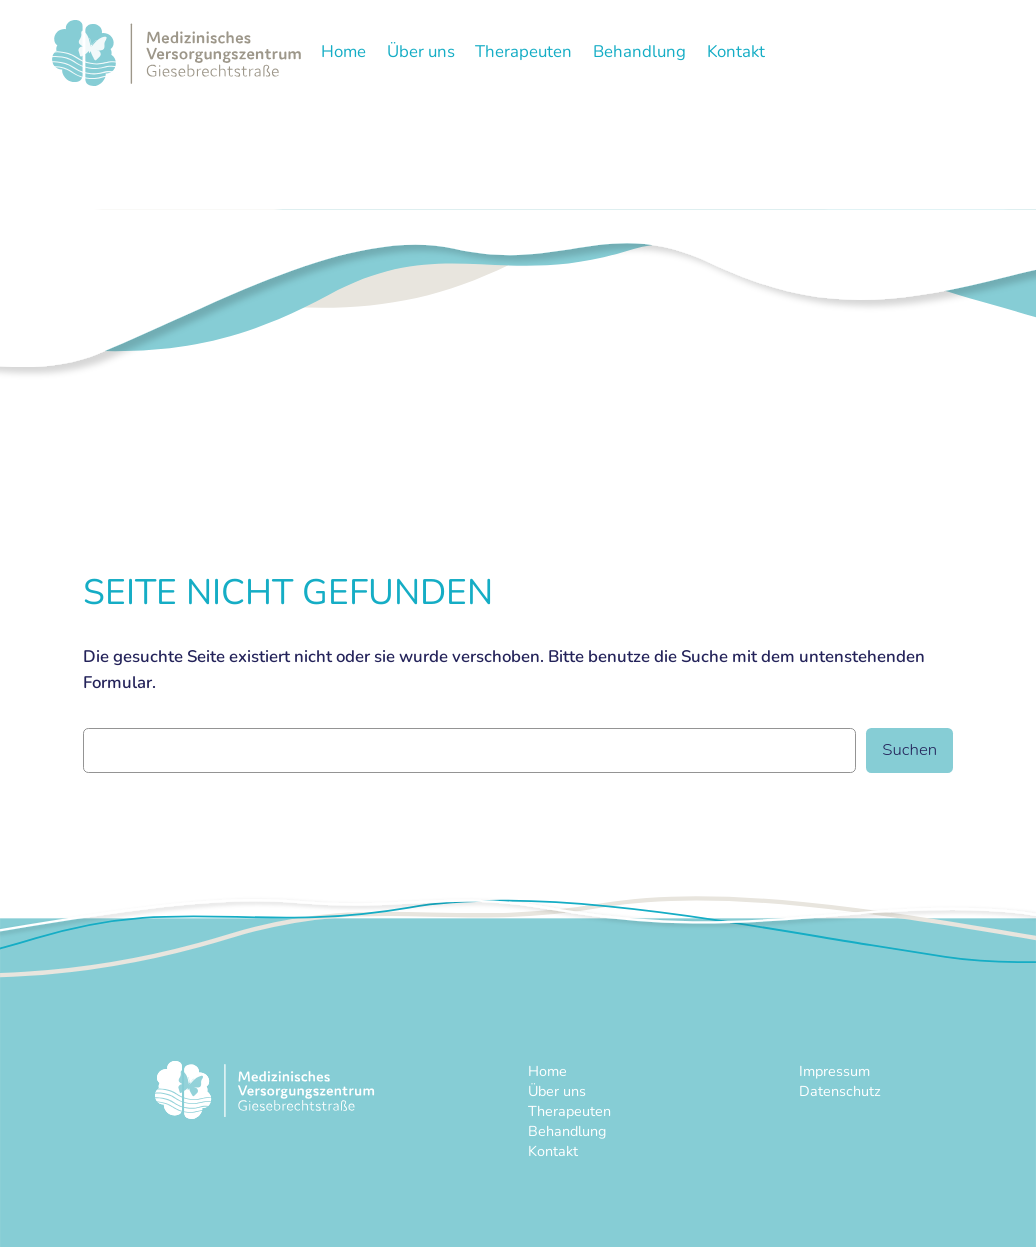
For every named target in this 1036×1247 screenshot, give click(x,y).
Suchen (909, 749)
